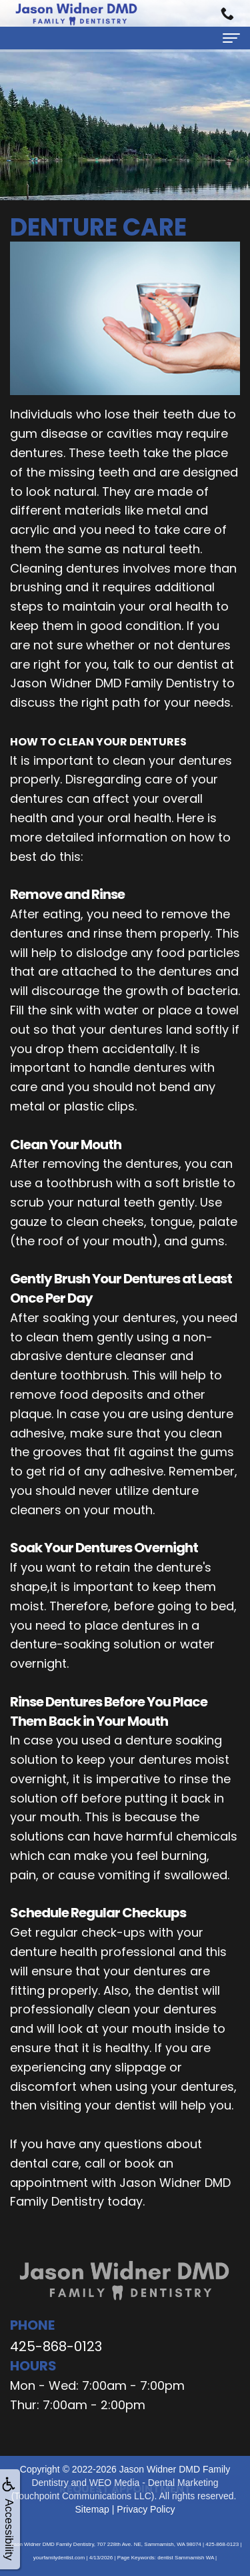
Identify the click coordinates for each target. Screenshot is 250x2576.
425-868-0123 (56, 2346)
